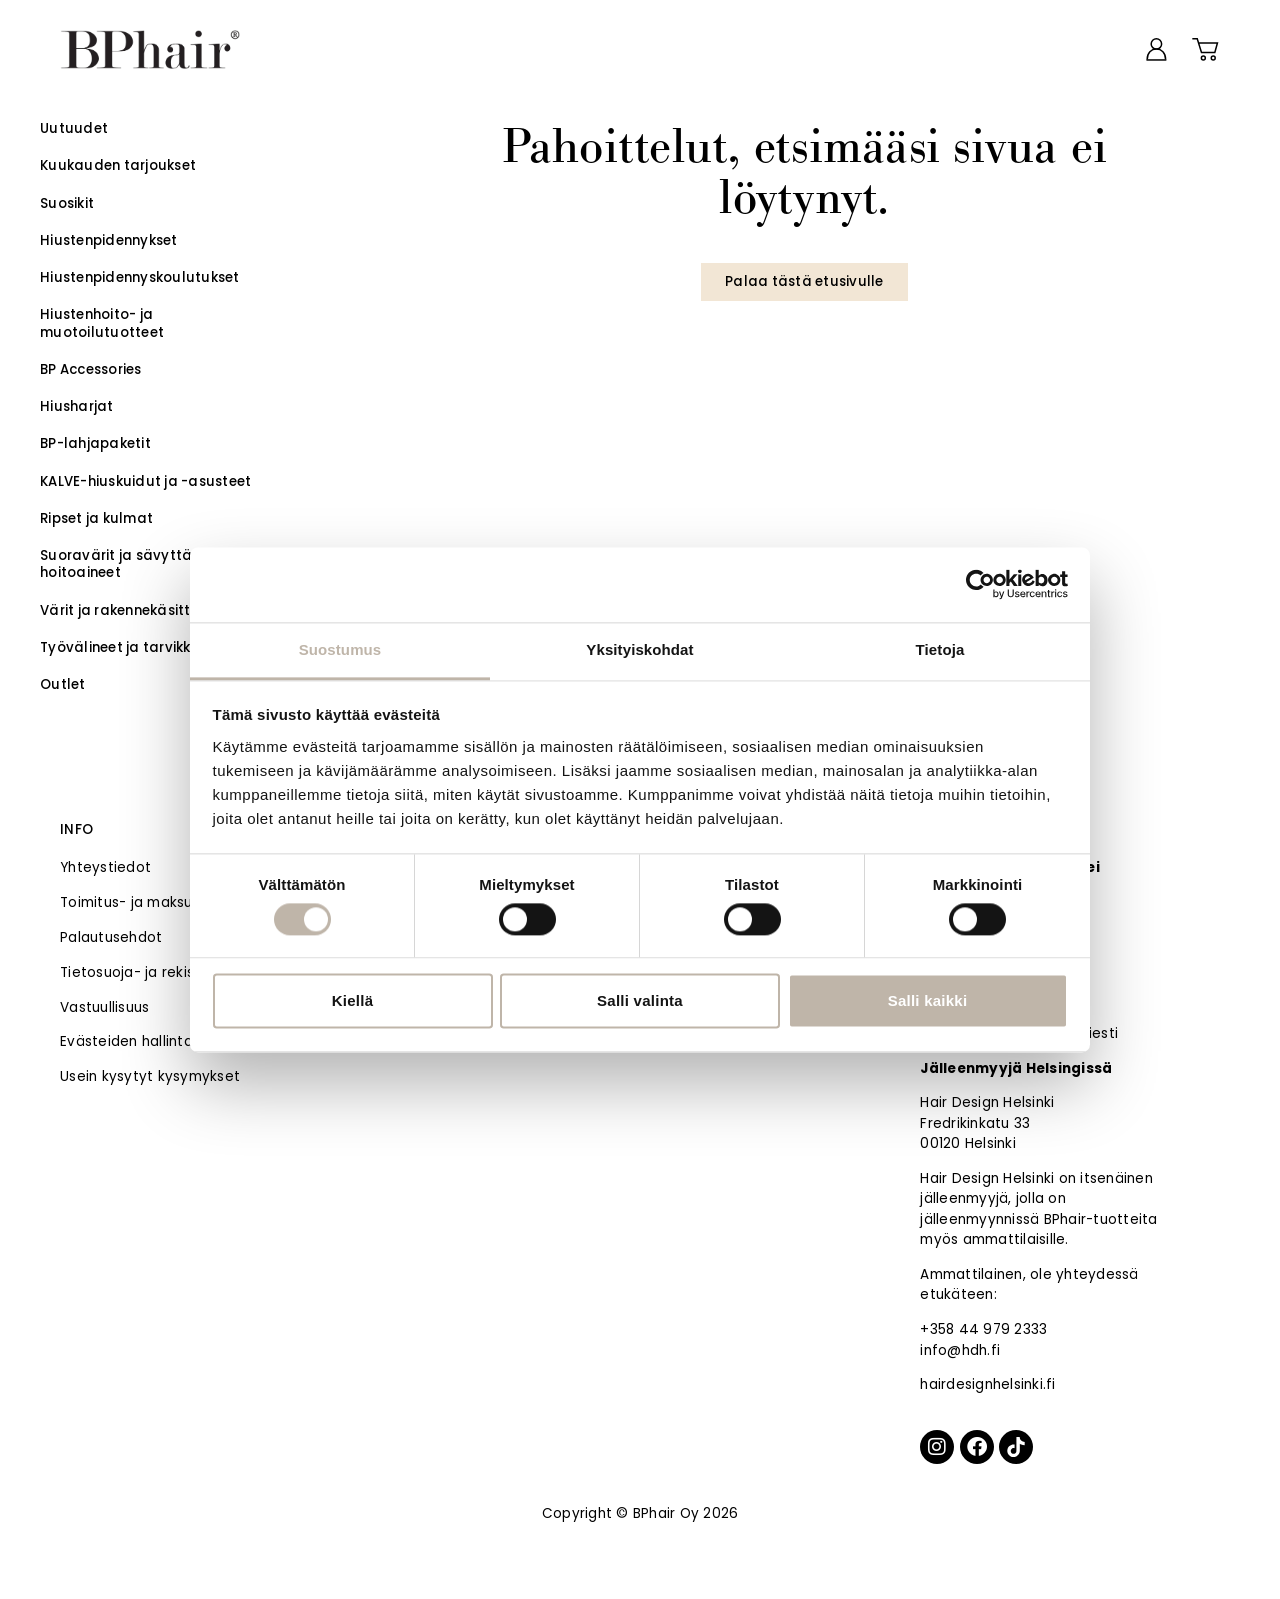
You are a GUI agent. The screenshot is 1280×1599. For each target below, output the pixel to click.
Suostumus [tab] (340, 649)
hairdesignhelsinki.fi (987, 1384)
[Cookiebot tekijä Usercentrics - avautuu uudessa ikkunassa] (980, 584)
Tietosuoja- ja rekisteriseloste (165, 972)
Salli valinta (640, 1001)
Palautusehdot (111, 937)
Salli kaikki (928, 1001)
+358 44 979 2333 (983, 1329)
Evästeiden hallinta (126, 1041)
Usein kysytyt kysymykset (150, 1076)
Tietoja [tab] (940, 649)
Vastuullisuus (104, 1007)
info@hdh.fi (960, 1350)
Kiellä (353, 1001)
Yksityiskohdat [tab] (639, 649)
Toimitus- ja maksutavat (146, 902)
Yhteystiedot (105, 867)
